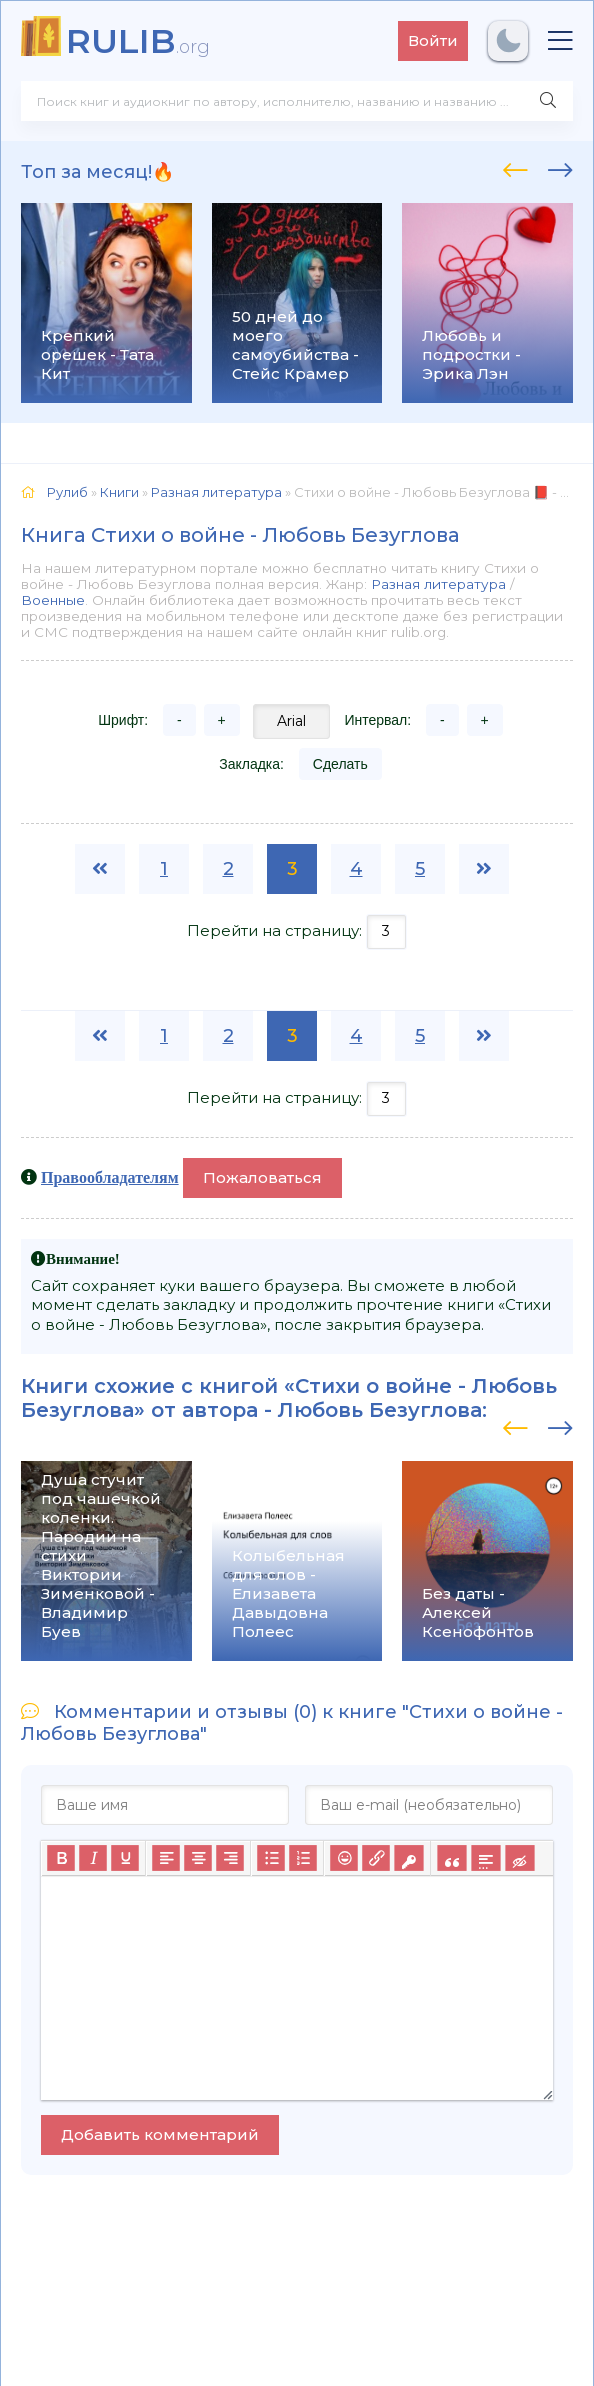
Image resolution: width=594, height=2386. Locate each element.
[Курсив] (93, 1858)
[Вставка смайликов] (344, 1858)
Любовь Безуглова (380, 1410)
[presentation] (515, 167)
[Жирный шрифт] (61, 1858)
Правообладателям (110, 1177)
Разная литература (438, 584)
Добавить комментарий (160, 2134)
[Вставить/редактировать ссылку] (376, 1858)
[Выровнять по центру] (198, 1858)
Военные (53, 600)
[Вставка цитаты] (451, 1858)
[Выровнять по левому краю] (166, 1858)
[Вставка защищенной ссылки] (408, 1858)
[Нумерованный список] (303, 1858)
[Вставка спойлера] (485, 1858)
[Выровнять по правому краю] (230, 1858)
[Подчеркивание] (125, 1858)
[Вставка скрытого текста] (519, 1858)
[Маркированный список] (271, 1858)
